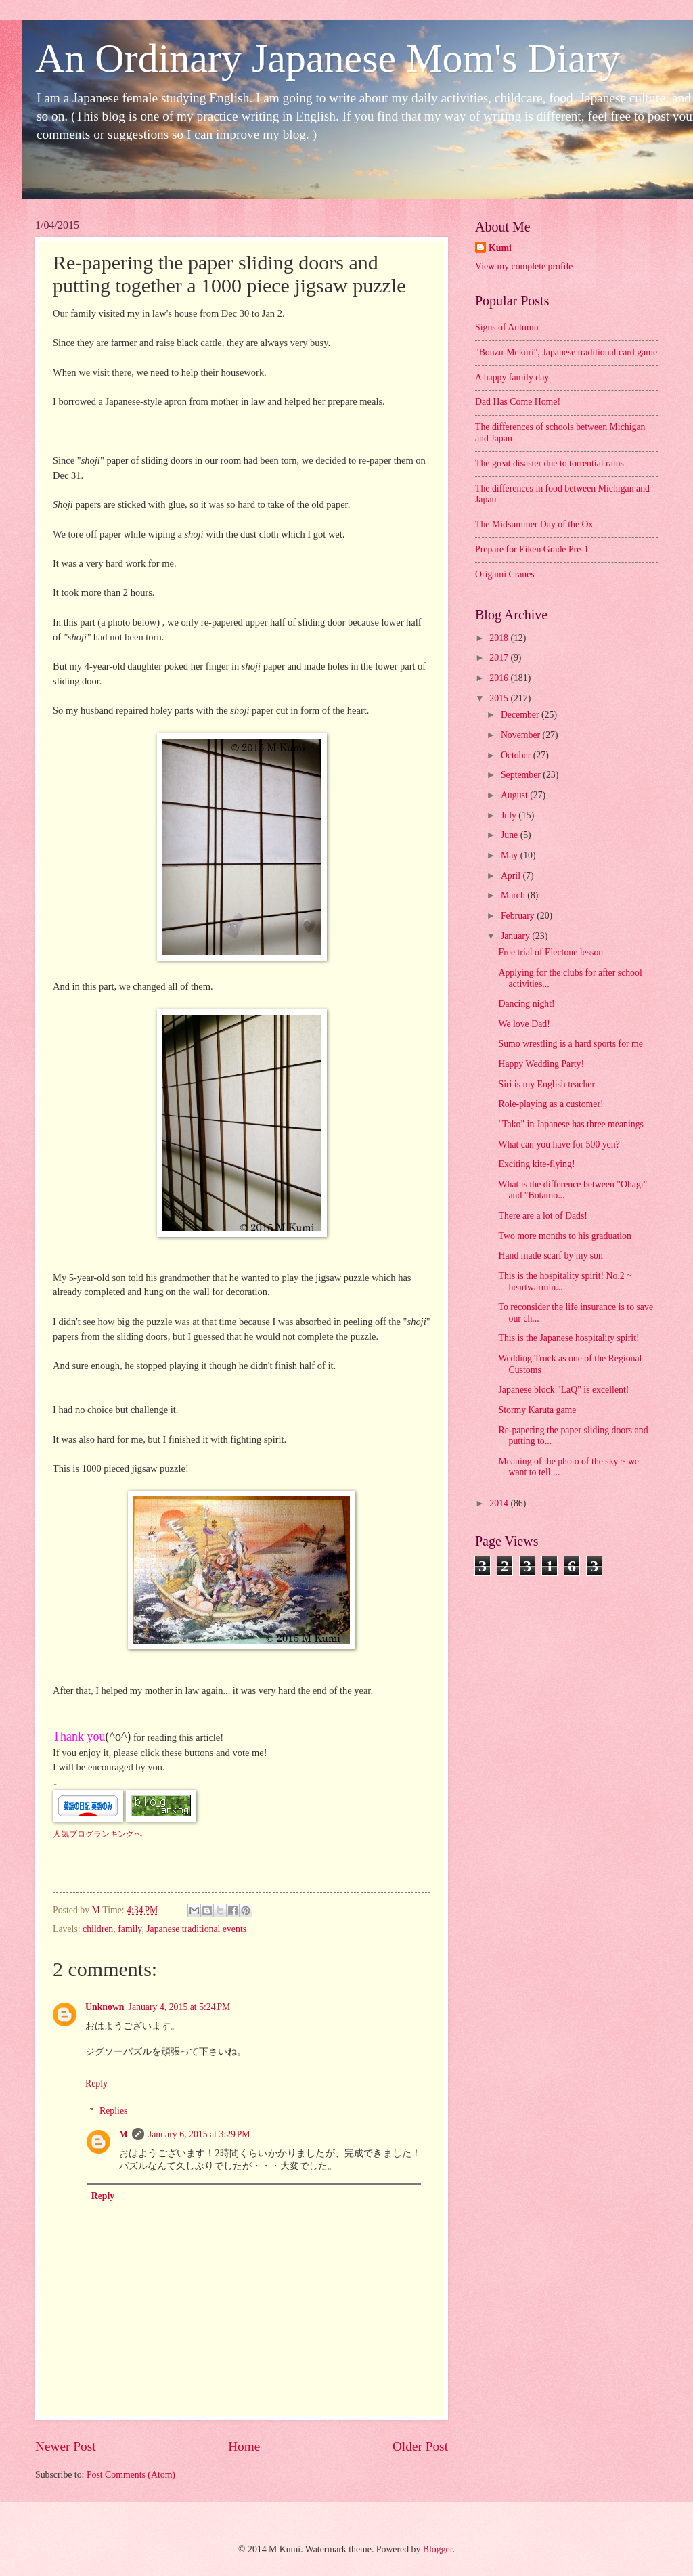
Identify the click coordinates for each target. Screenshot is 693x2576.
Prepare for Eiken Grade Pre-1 (532, 549)
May (510, 855)
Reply (96, 2083)
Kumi (500, 248)
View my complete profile (524, 266)
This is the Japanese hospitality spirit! (568, 1338)
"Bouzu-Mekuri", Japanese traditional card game (566, 352)
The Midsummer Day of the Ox (534, 524)
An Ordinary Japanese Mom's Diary (327, 58)
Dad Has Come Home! (517, 402)
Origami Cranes (505, 574)
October (517, 755)
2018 (499, 638)
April (512, 876)
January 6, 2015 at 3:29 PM (199, 2134)
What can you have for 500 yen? (558, 1144)
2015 (499, 698)
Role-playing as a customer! (550, 1104)
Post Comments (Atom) (131, 2475)
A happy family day (512, 377)
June (510, 835)
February (519, 916)
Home (244, 2446)
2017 (499, 658)
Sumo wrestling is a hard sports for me (570, 1044)
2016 (499, 678)
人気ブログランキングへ (97, 1834)
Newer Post (65, 2446)
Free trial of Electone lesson (550, 952)
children (98, 1929)
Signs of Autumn (507, 327)
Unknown (105, 2007)
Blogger (438, 2549)
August (515, 795)
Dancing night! (526, 1004)
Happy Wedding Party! (541, 1064)
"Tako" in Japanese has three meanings (571, 1124)
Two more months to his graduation (564, 1236)
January (516, 936)
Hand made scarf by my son (550, 1255)
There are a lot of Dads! (542, 1215)
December (521, 715)
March (514, 895)
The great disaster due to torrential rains (549, 463)
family (129, 1929)
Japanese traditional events (196, 1929)
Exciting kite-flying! (536, 1164)
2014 (499, 1503)
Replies (113, 2110)
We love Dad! (524, 1024)
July (509, 815)
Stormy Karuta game (537, 1410)
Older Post (420, 2446)
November (522, 735)
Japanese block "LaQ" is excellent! (563, 1389)
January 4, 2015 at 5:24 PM (180, 2007)
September (522, 775)
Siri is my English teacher (546, 1084)
